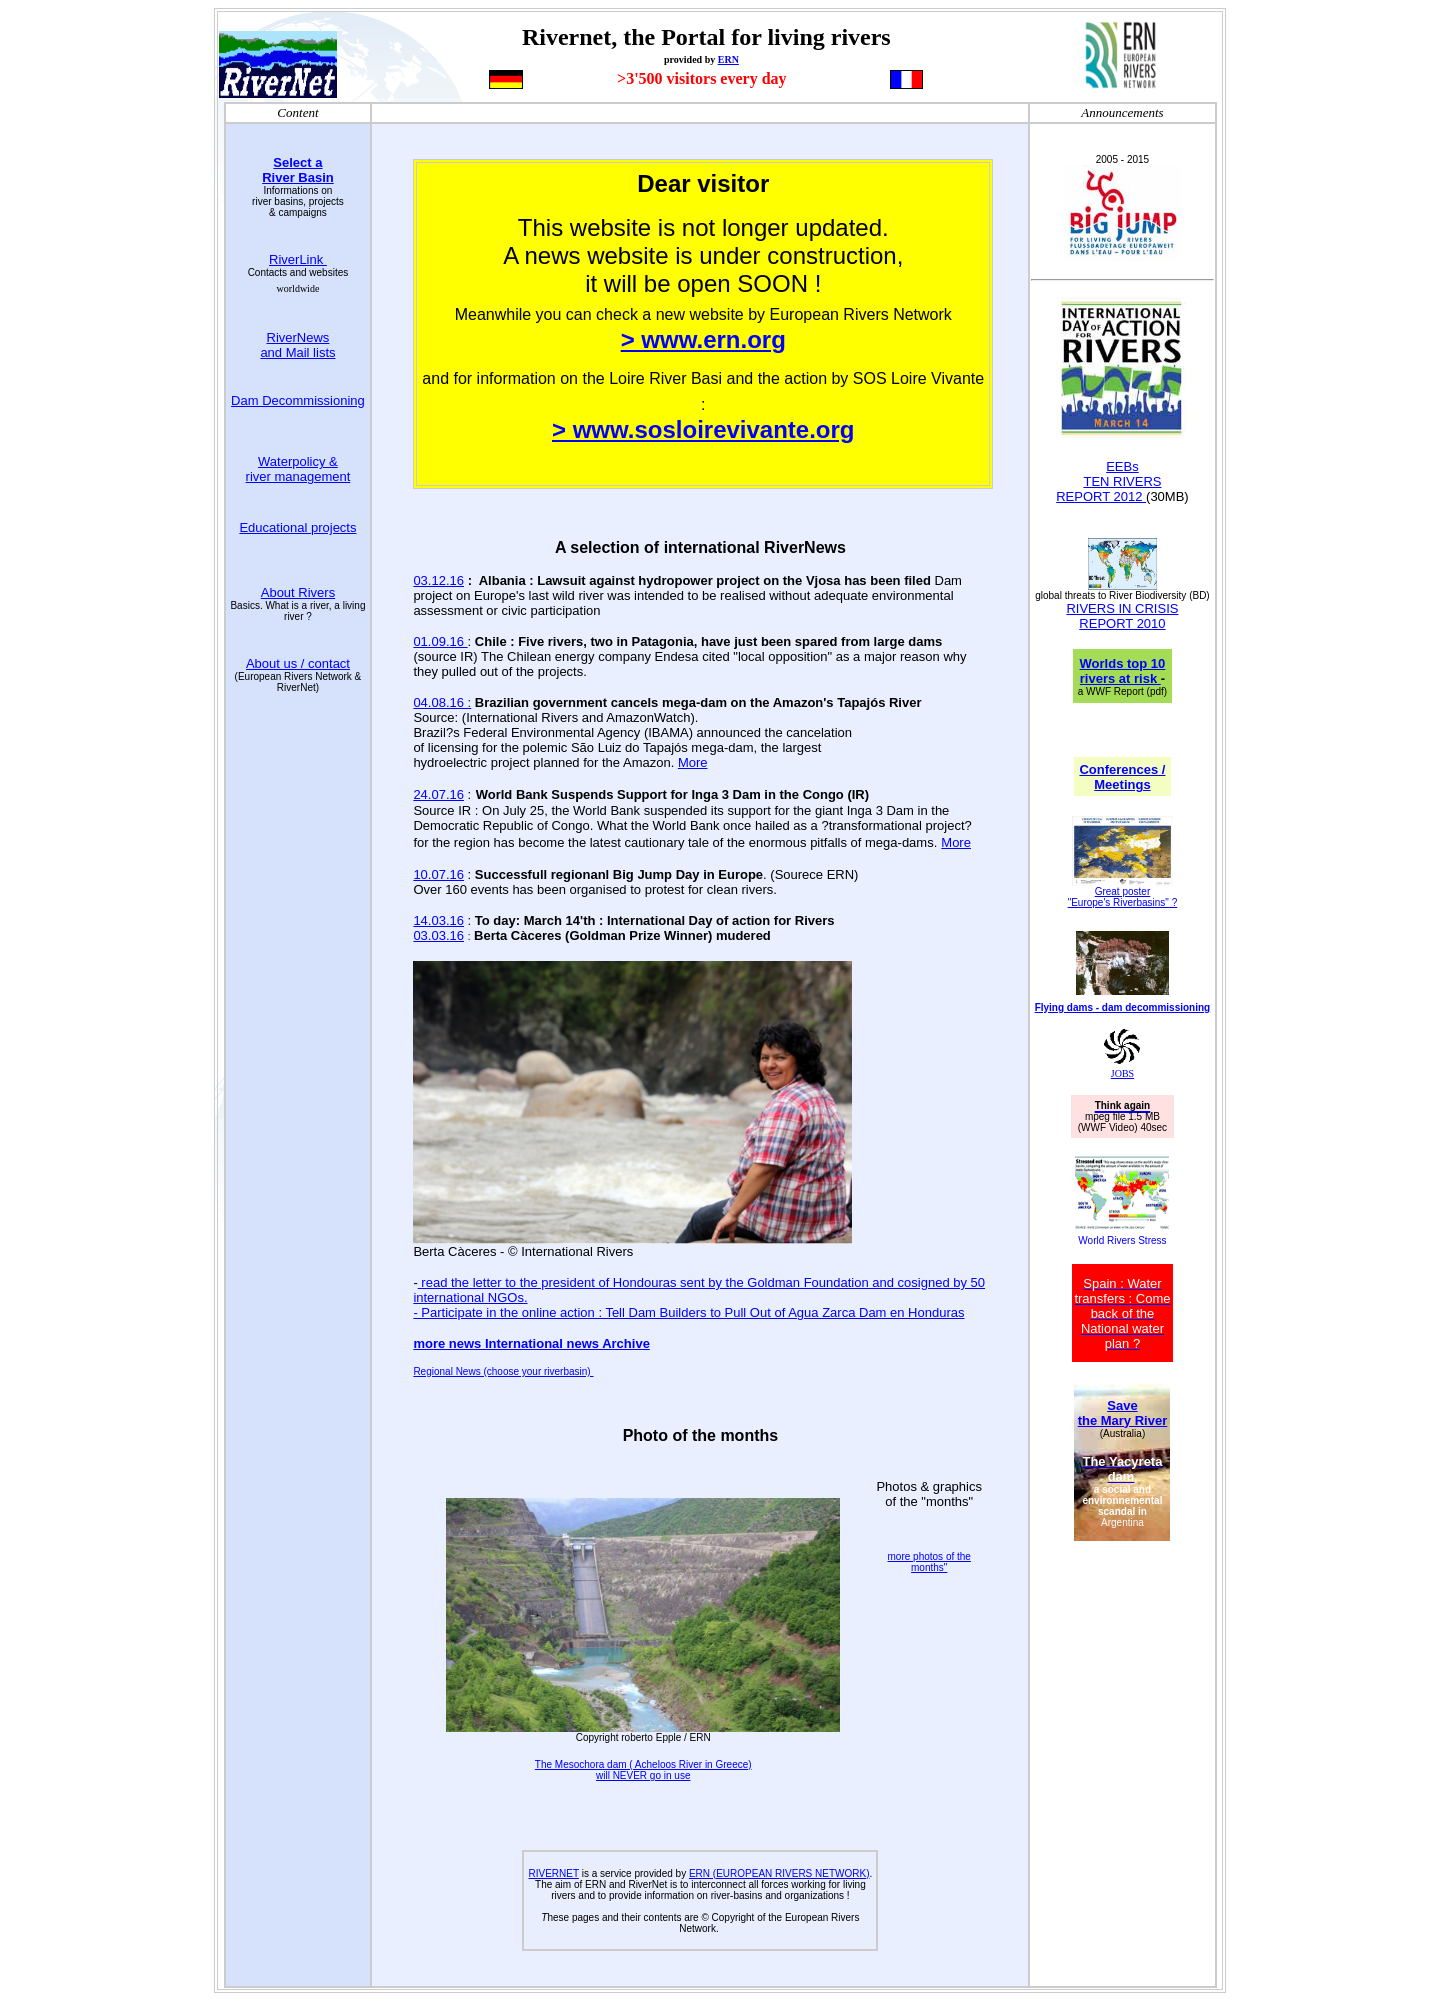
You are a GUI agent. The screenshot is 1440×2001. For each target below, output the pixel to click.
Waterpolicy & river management (298, 469)
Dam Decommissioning (298, 400)
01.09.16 (440, 641)
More (693, 762)
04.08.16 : (442, 702)
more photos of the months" (929, 1562)
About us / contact (298, 663)
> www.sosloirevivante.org (703, 429)
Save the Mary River (1123, 1413)
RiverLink (298, 259)
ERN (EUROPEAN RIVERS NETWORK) (779, 1873)
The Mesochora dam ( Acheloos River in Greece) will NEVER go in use (643, 1770)
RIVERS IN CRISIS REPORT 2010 (1122, 616)
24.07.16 (438, 794)
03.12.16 (438, 580)
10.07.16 (438, 874)
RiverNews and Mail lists (297, 345)
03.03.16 (438, 935)
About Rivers (298, 592)
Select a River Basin (298, 170)
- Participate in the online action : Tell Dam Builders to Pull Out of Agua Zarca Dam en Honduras (688, 1312)
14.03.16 (438, 920)
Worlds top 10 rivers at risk (1123, 671)
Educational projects (297, 527)
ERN (728, 59)
